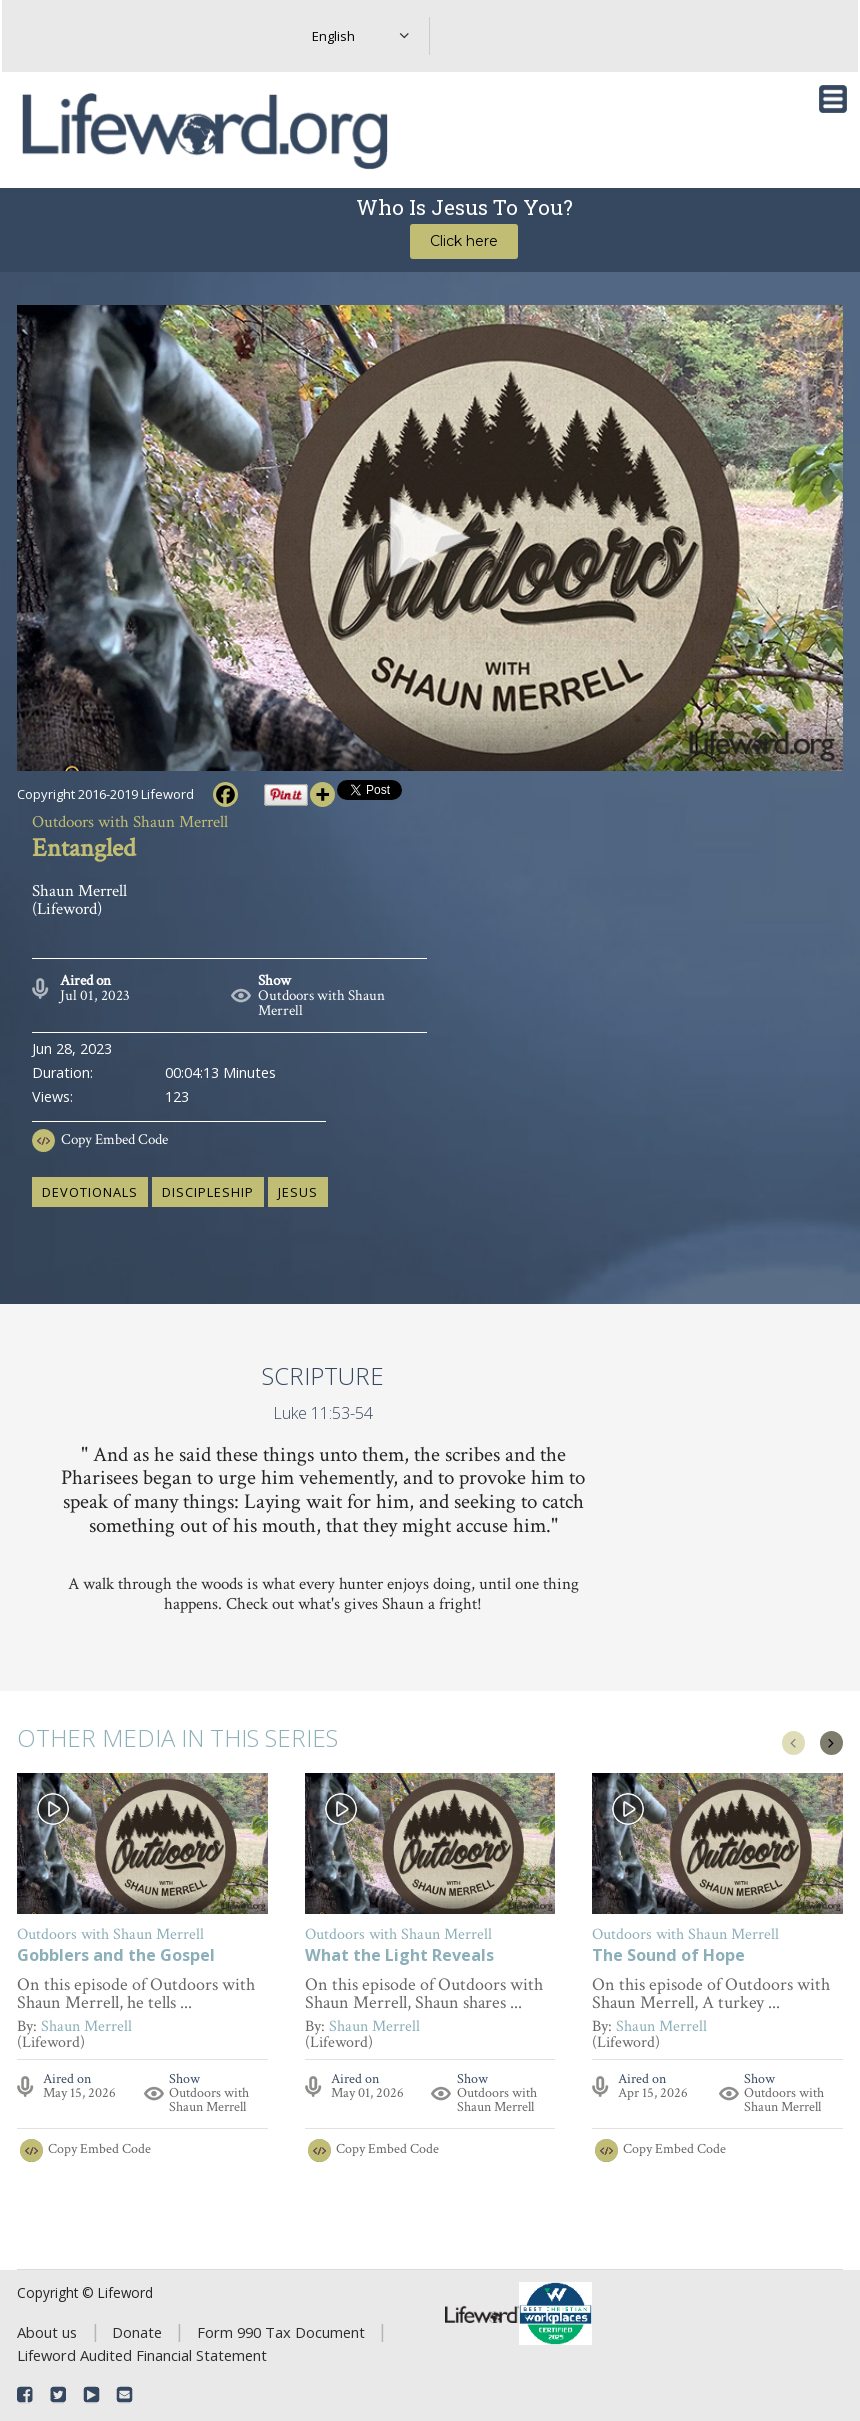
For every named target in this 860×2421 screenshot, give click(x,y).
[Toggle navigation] (833, 99)
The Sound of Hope (668, 1956)
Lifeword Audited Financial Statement (142, 2355)
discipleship (208, 1192)
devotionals (90, 1192)
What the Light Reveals (399, 1956)
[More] (322, 794)
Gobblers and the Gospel (116, 1956)
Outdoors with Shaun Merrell (321, 1003)
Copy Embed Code (114, 1139)
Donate (137, 2332)
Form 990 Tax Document (281, 2332)
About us (47, 2332)
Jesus (298, 1192)
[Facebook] (225, 794)
